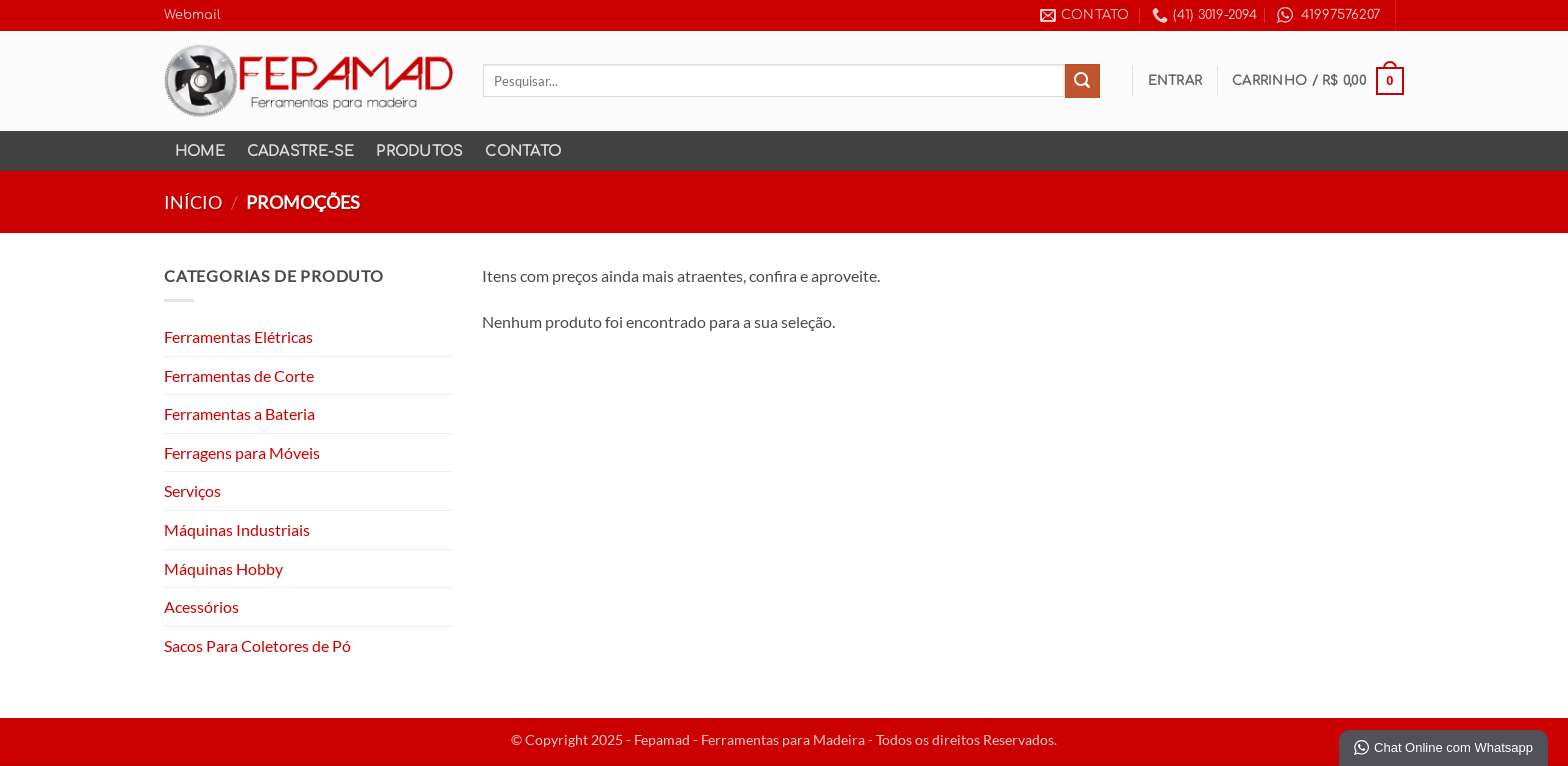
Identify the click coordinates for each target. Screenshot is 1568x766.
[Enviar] (1082, 81)
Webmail (192, 15)
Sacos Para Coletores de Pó (257, 645)
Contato (523, 151)
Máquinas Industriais (237, 529)
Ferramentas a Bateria (239, 413)
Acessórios (201, 606)
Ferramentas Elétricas (238, 336)
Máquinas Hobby (223, 568)
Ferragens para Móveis (242, 452)
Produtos (419, 151)
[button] (1175, 81)
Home (200, 151)
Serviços (192, 490)
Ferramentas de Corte (239, 375)
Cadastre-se (301, 151)
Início (193, 202)
